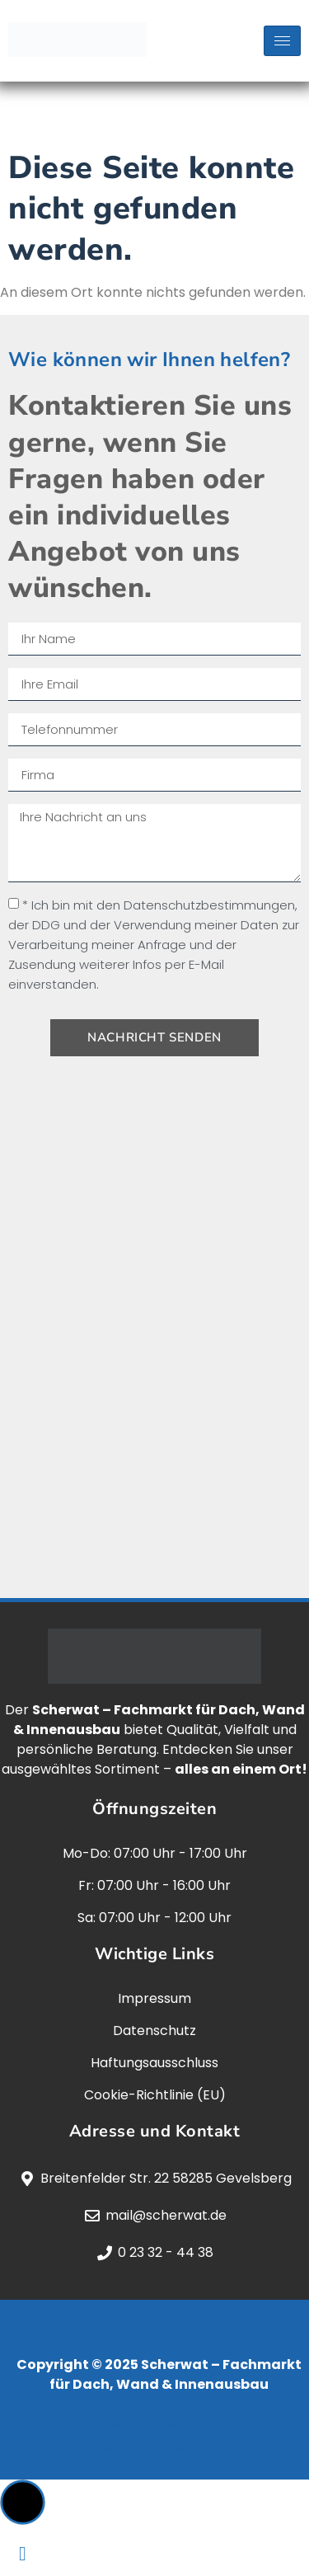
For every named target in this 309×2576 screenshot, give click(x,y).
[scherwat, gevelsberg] (154, 1335)
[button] (22, 2502)
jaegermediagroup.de (159, 2444)
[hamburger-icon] (282, 41)
